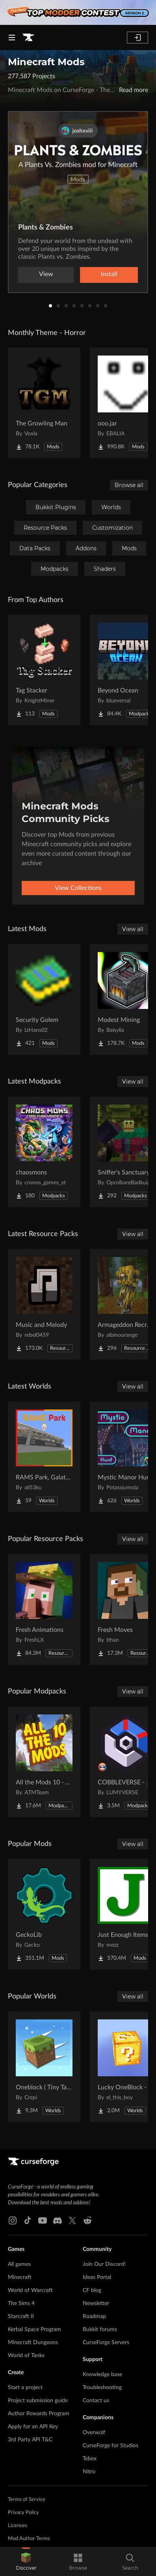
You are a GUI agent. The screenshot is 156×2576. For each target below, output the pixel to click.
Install (109, 274)
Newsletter (96, 2303)
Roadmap (94, 2316)
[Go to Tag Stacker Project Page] (44, 670)
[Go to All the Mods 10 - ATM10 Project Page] (44, 1762)
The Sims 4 (21, 2303)
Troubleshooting (102, 2387)
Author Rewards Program (38, 2413)
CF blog (92, 2290)
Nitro (89, 2471)
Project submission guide (38, 2400)
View (46, 274)
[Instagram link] (12, 2220)
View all (132, 929)
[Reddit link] (87, 2220)
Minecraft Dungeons (33, 2342)
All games (19, 2264)
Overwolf (94, 2432)
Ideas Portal (97, 2277)
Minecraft (20, 2277)
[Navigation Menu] (12, 37)
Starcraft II (21, 2316)
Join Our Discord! (104, 2264)
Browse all (129, 485)
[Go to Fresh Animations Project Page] (44, 1609)
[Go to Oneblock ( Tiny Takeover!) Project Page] (44, 2067)
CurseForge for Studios (110, 2445)
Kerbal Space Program (34, 2329)
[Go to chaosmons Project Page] (44, 1152)
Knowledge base (102, 2374)
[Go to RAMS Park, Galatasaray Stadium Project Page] (44, 1457)
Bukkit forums (100, 2329)
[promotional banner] (78, 12)
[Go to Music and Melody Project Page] (44, 1304)
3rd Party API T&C (30, 2439)
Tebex (90, 2458)
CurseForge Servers (106, 2342)
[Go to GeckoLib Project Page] (44, 1914)
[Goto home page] (28, 37)
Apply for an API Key (33, 2426)
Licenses (17, 2525)
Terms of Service (26, 2499)
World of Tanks (26, 2355)
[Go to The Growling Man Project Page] (44, 403)
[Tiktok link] (27, 2220)
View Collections (78, 888)
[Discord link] (57, 2220)
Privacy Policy (23, 2512)
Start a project (25, 2387)
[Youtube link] (42, 2220)
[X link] (72, 2220)
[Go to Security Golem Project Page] (44, 999)
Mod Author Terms (29, 2538)
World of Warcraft (30, 2290)
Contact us (96, 2400)
